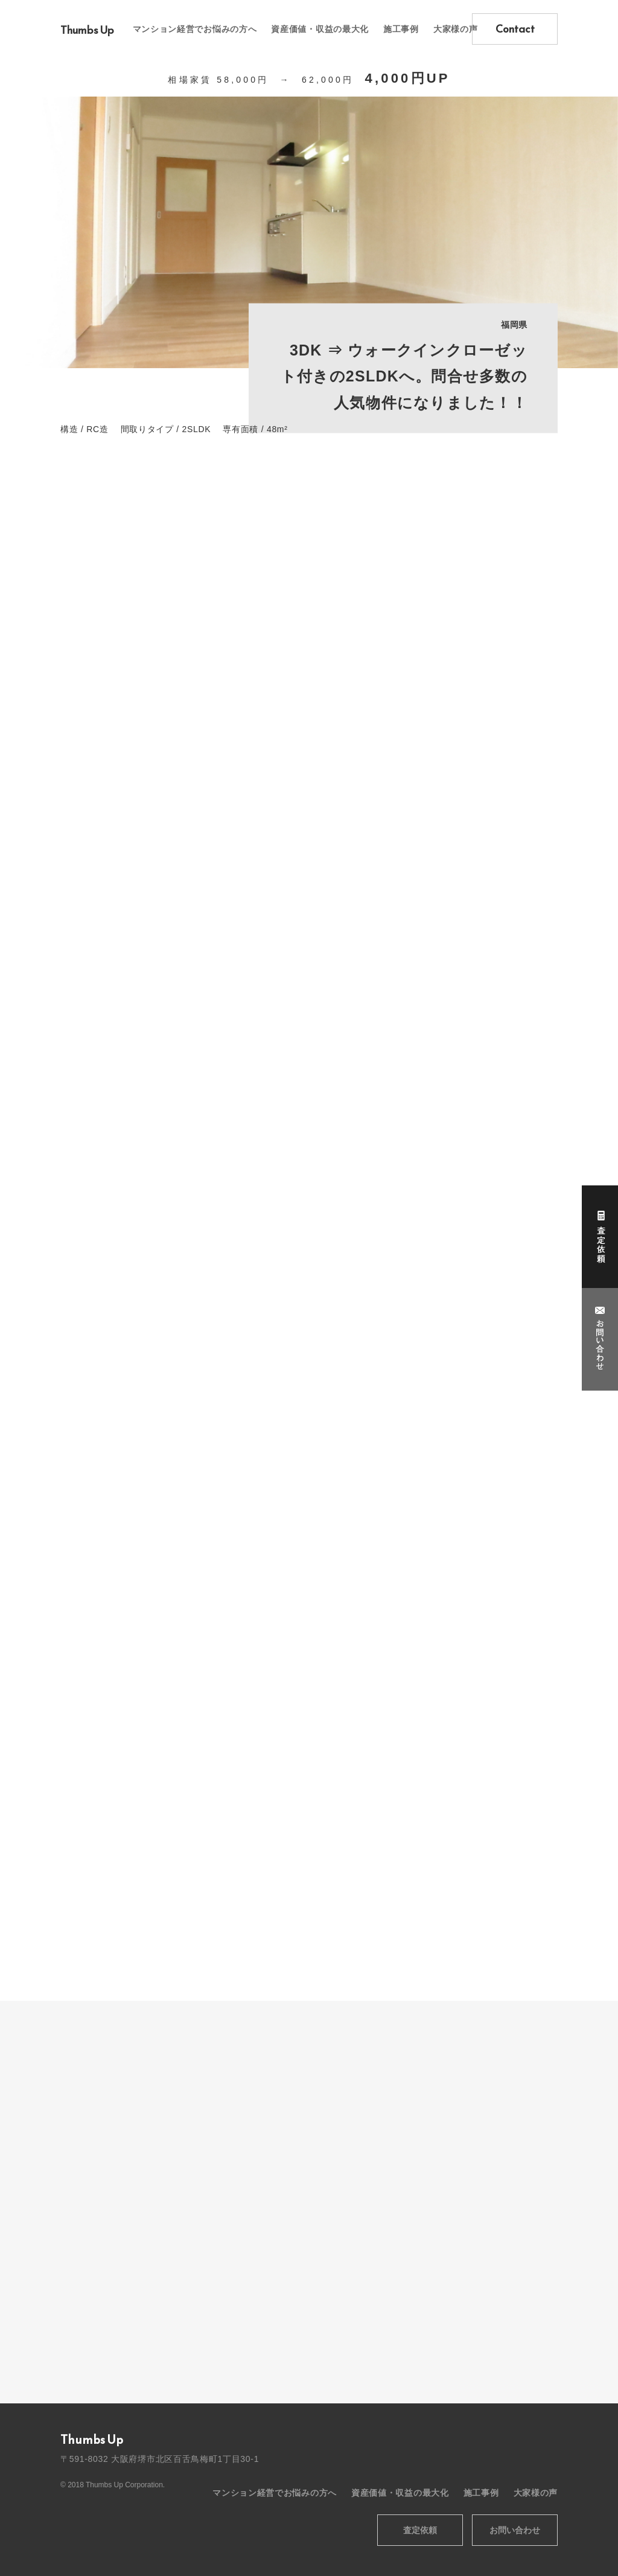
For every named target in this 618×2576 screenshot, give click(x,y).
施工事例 (401, 29)
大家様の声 (455, 29)
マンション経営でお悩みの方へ (195, 29)
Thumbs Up (87, 30)
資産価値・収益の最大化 (320, 29)
